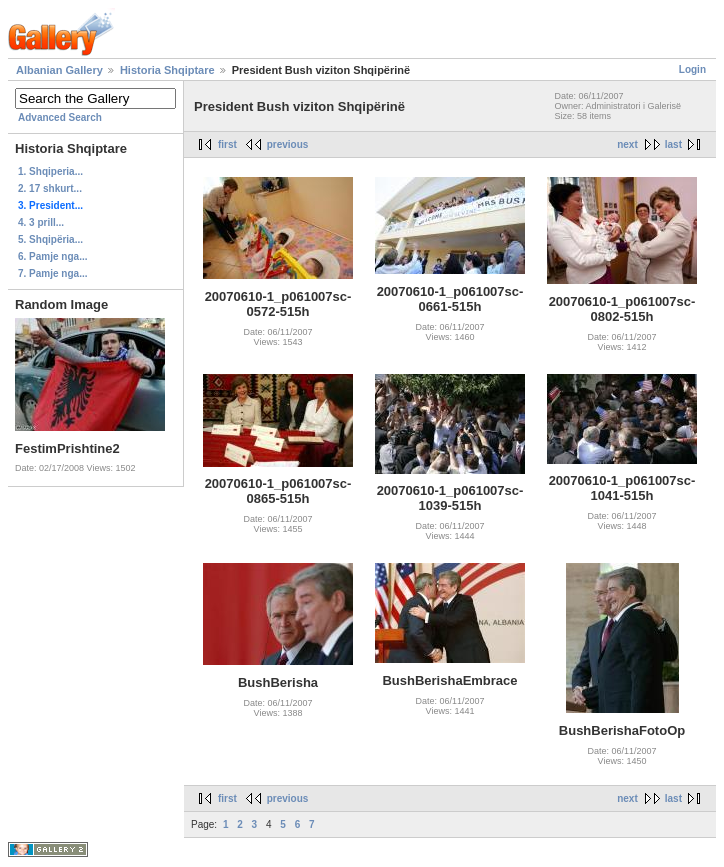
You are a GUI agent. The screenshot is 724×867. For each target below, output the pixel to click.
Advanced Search (60, 117)
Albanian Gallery (59, 70)
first (227, 144)
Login (692, 69)
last (673, 144)
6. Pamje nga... (52, 256)
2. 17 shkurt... (50, 188)
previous (288, 144)
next (627, 144)
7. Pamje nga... (52, 273)
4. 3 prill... (41, 222)
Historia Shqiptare (167, 70)
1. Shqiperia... (50, 171)
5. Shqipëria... (50, 239)
